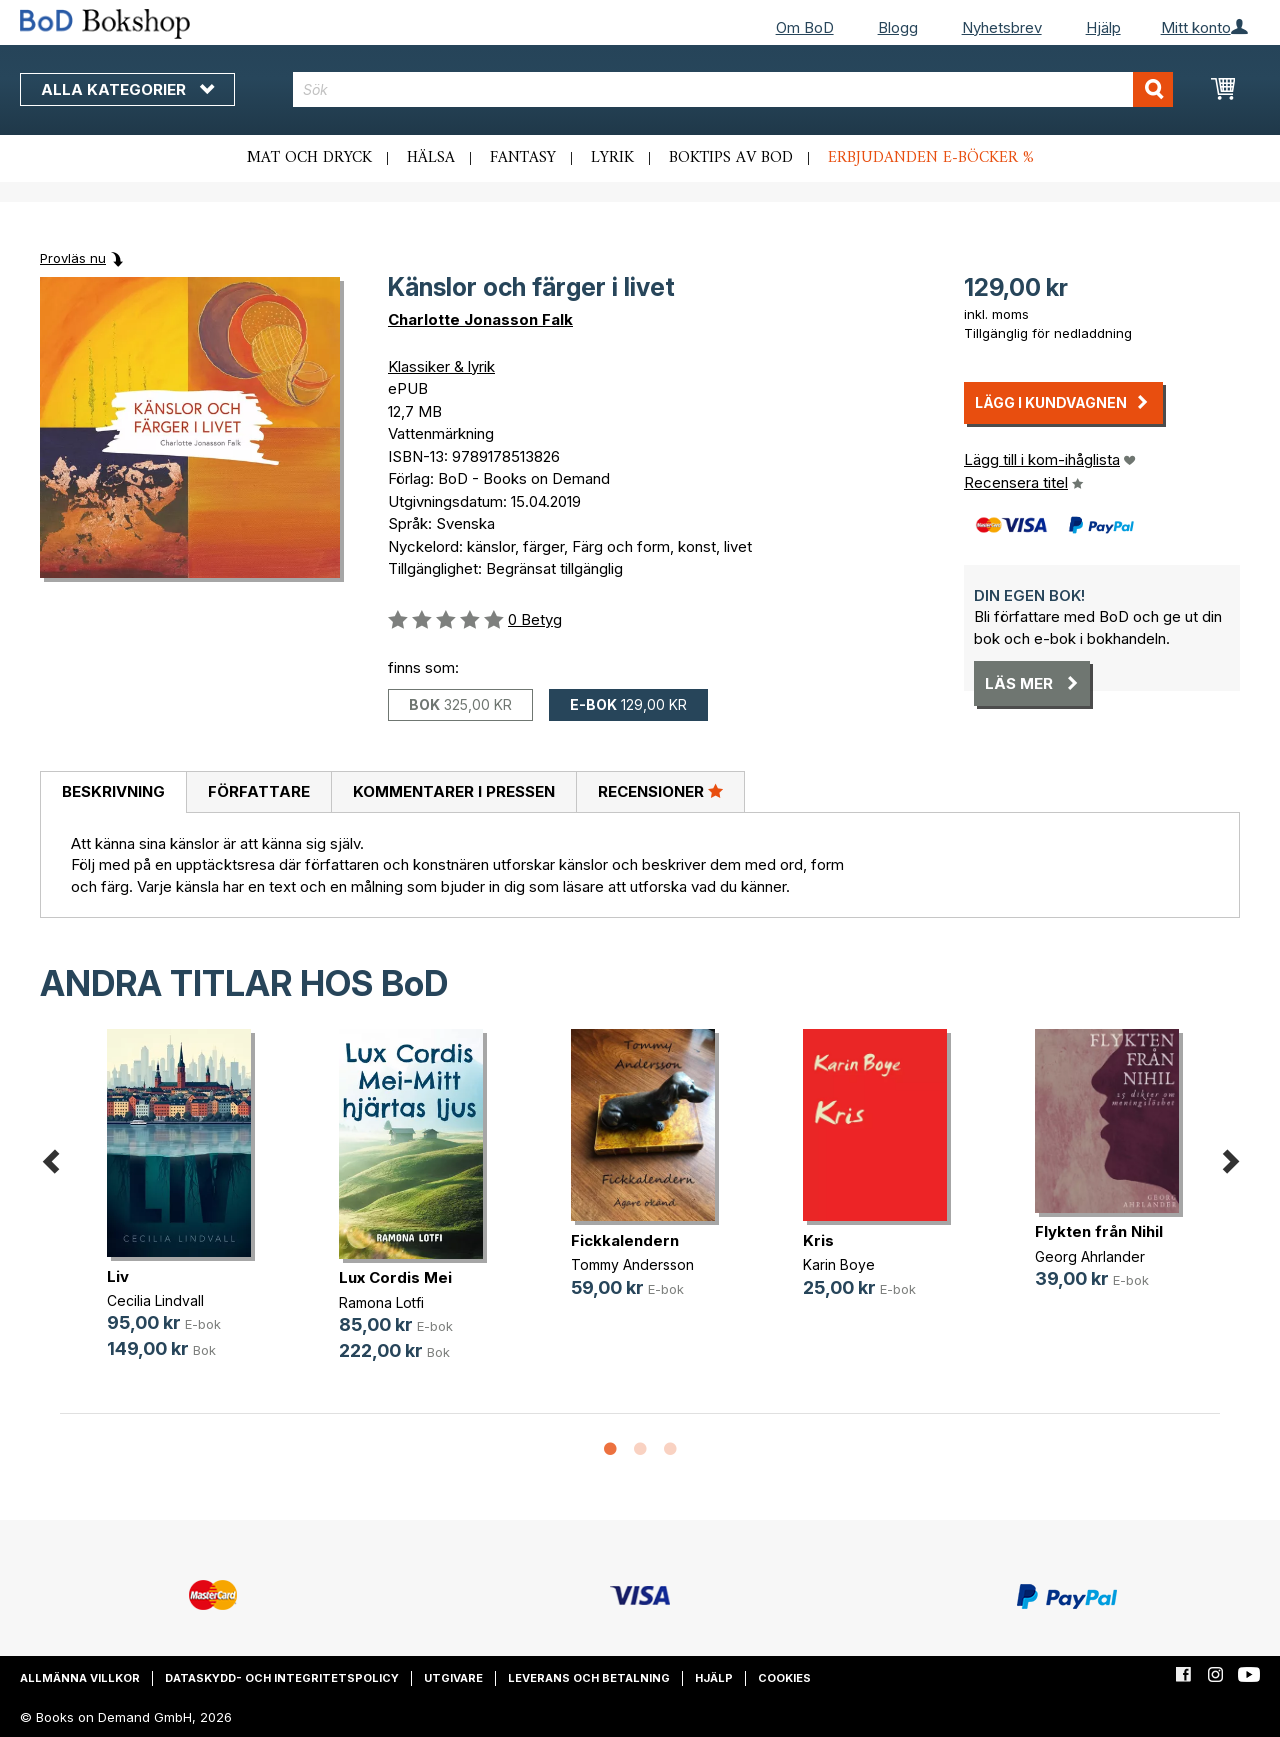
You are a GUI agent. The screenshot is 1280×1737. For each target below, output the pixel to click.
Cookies (784, 1678)
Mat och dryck (309, 158)
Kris (818, 1240)
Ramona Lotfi (381, 1302)
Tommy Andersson (632, 1264)
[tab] (113, 793)
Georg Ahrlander (1090, 1256)
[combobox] (733, 89)
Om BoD (805, 27)
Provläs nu (73, 258)
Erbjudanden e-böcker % (931, 158)
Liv (118, 1276)
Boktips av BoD (731, 158)
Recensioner (660, 791)
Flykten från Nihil (1099, 1231)
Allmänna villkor (80, 1678)
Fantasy (523, 158)
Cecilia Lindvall (155, 1300)
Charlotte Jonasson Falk (480, 319)
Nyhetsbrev (1002, 27)
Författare (259, 791)
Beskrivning (113, 791)
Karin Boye (839, 1264)
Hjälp (1103, 27)
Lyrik (612, 158)
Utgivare (453, 1678)
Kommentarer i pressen (454, 791)
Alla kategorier (127, 89)
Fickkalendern (625, 1240)
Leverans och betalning (589, 1678)
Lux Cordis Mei (395, 1277)
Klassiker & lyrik (441, 366)
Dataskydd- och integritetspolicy (282, 1678)
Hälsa (431, 158)
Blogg (898, 27)
